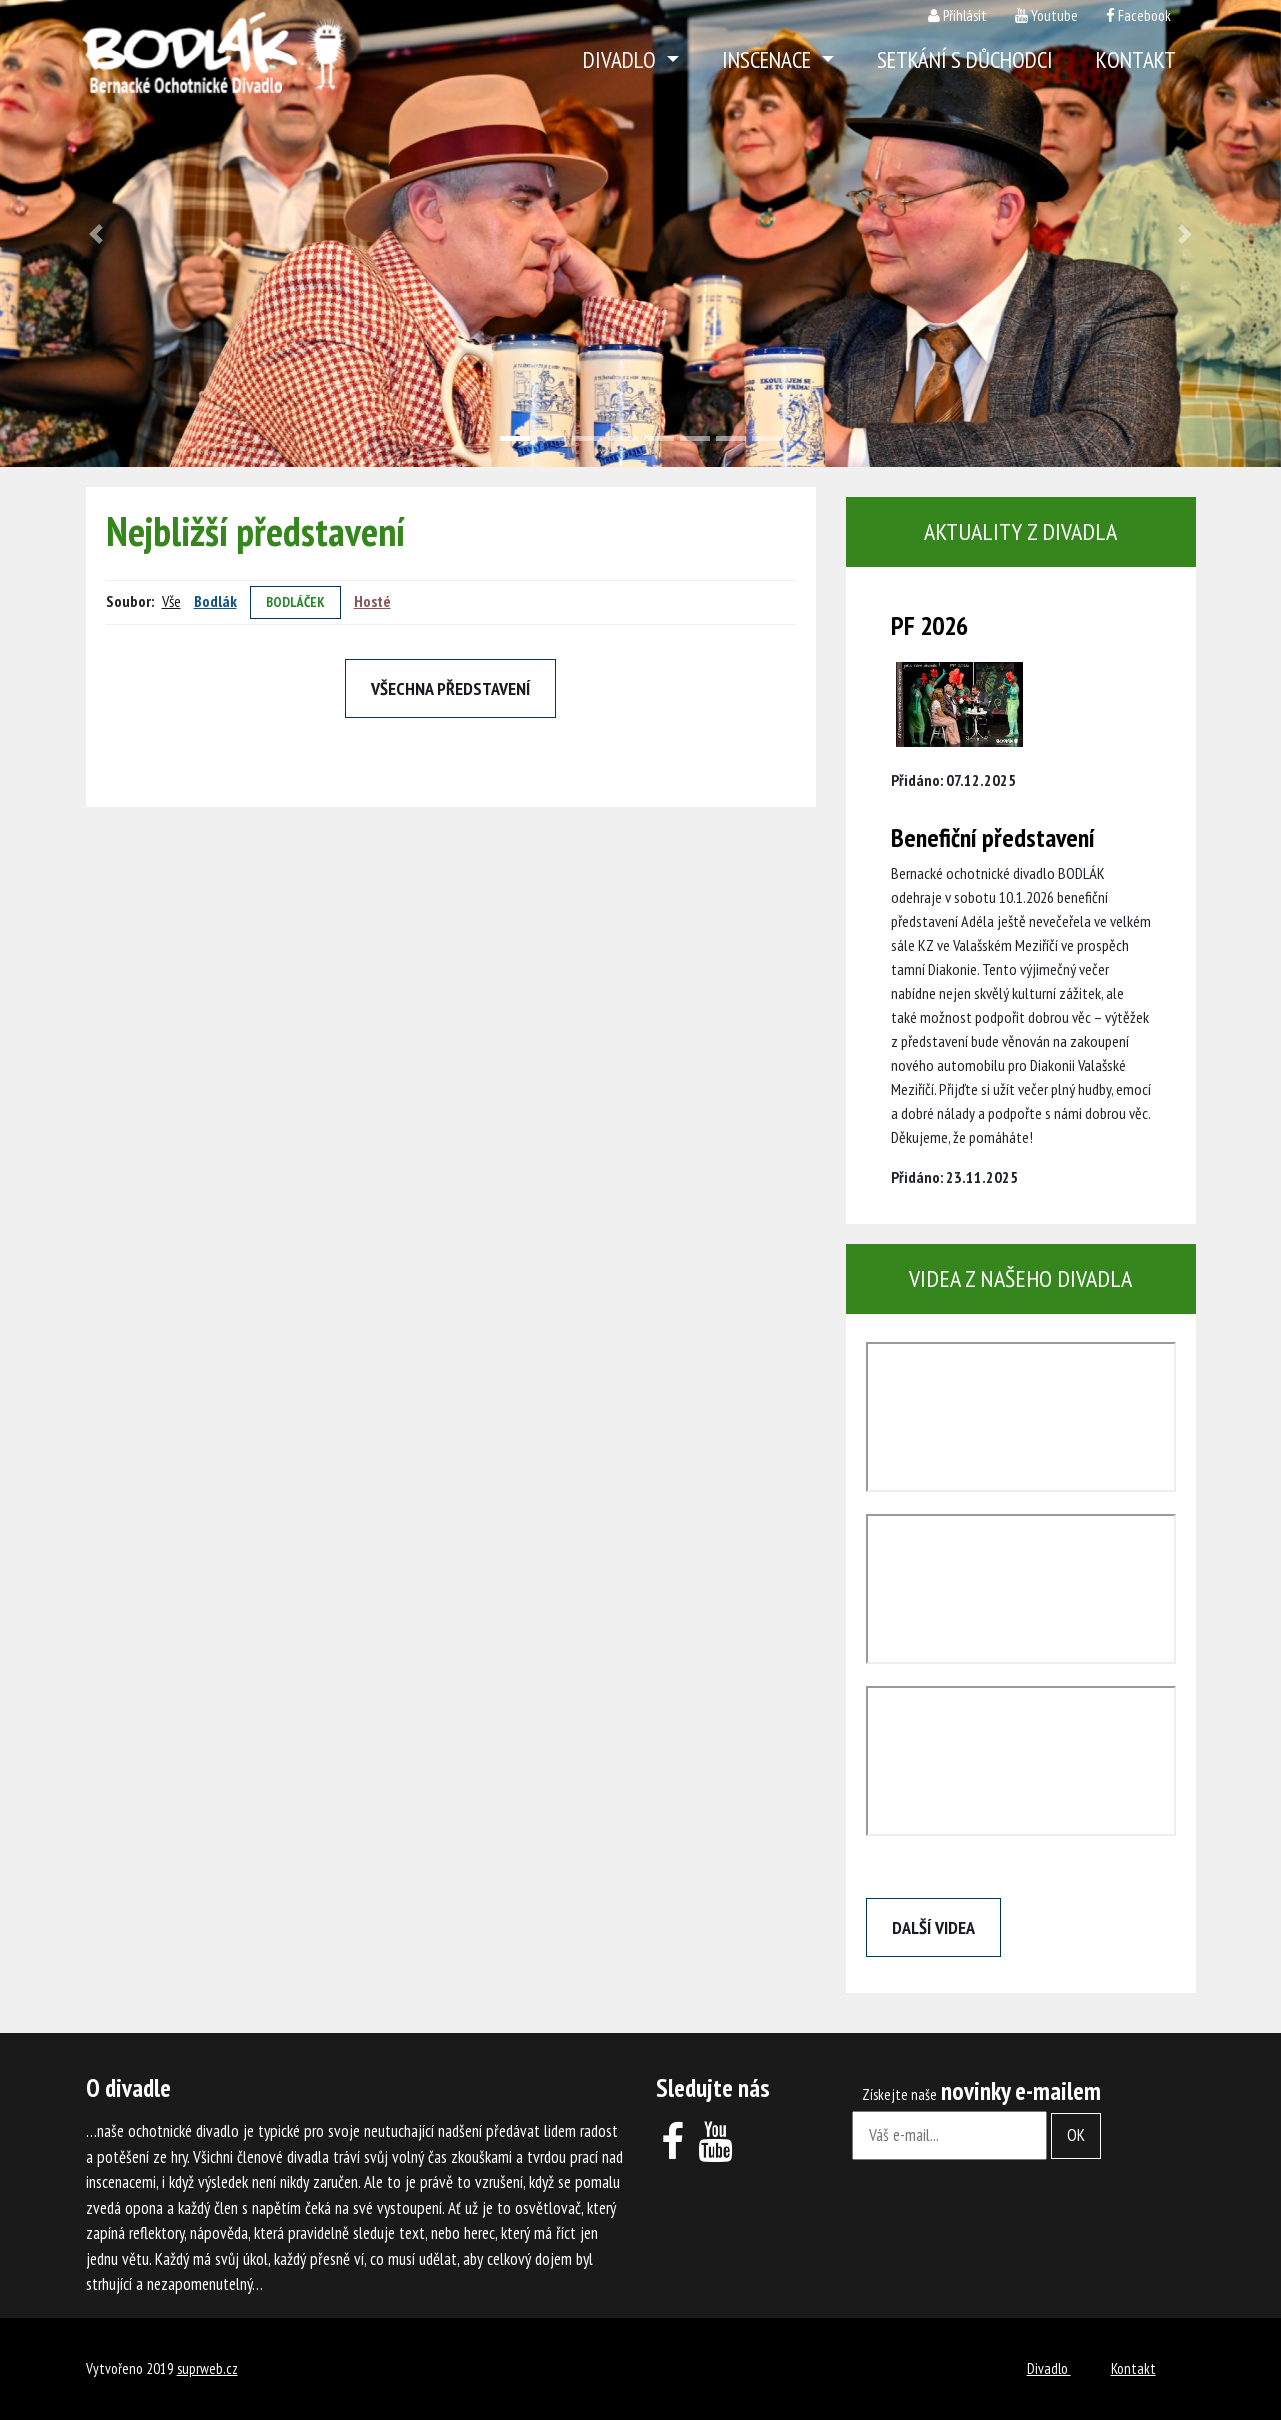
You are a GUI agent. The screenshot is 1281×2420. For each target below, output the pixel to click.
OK (1076, 2135)
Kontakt (1136, 59)
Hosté (372, 601)
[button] (96, 233)
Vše (171, 601)
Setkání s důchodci (965, 59)
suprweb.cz (207, 2368)
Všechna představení (450, 688)
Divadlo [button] (622, 59)
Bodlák (215, 601)
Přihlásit (965, 15)
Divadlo (1049, 2368)
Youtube (1054, 15)
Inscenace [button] (769, 59)
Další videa (933, 1927)
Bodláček (295, 602)
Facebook (1144, 15)
